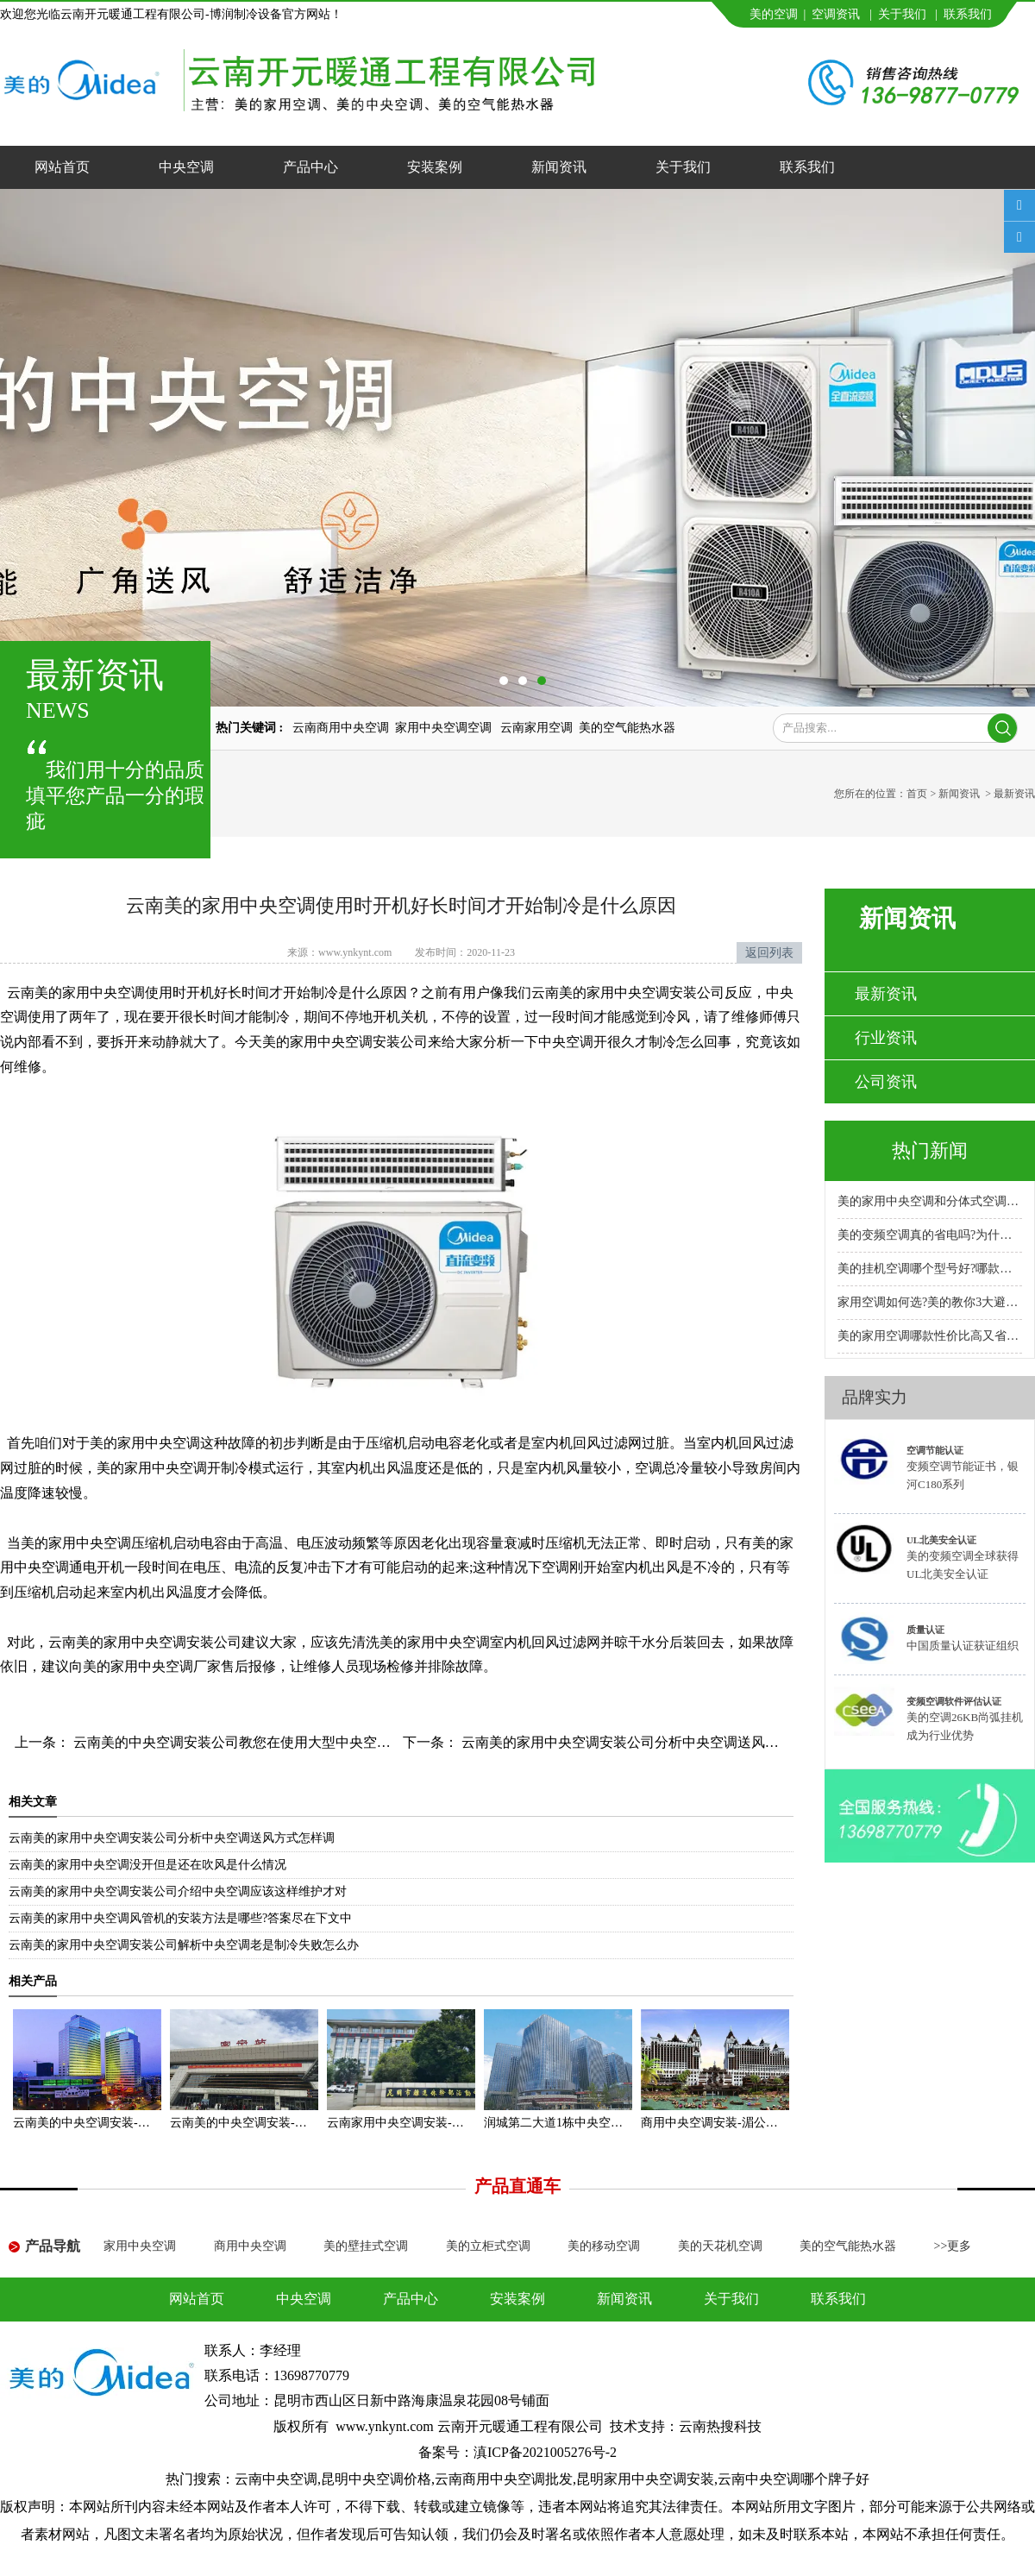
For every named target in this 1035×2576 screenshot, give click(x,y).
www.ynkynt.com (355, 952)
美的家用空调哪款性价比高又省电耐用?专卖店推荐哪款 (929, 1335)
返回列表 (769, 952)
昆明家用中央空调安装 (645, 2479)
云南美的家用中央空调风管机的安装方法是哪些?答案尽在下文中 (180, 1918)
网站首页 (62, 167)
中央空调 (186, 167)
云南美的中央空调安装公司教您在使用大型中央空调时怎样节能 (265, 1742)
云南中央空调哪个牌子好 (793, 2479)
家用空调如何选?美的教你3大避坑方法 (929, 1302)
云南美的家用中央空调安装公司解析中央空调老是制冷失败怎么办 (184, 1944)
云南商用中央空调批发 (504, 2479)
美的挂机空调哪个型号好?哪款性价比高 (929, 1268)
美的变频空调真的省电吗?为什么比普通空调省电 (929, 1234)
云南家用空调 (536, 727)
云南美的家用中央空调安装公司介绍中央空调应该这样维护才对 (178, 1891)
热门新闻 (930, 1150)
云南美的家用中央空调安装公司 (145, 1642)
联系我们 (968, 14)
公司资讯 (886, 1081)
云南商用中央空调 (340, 727)
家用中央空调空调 (445, 727)
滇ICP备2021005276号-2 (545, 2452)
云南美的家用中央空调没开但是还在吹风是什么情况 (147, 1864)
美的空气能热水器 (627, 727)
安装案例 (434, 167)
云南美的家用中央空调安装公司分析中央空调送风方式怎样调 (646, 1742)
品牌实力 (874, 1397)
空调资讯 (836, 14)
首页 (916, 794)
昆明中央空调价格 (376, 2479)
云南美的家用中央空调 (76, 992)
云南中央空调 (276, 2479)
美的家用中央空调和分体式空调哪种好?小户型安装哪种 (929, 1201)
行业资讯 (886, 1037)
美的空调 (774, 14)
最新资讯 (886, 993)
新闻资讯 (558, 167)
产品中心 (310, 167)
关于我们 (902, 14)
